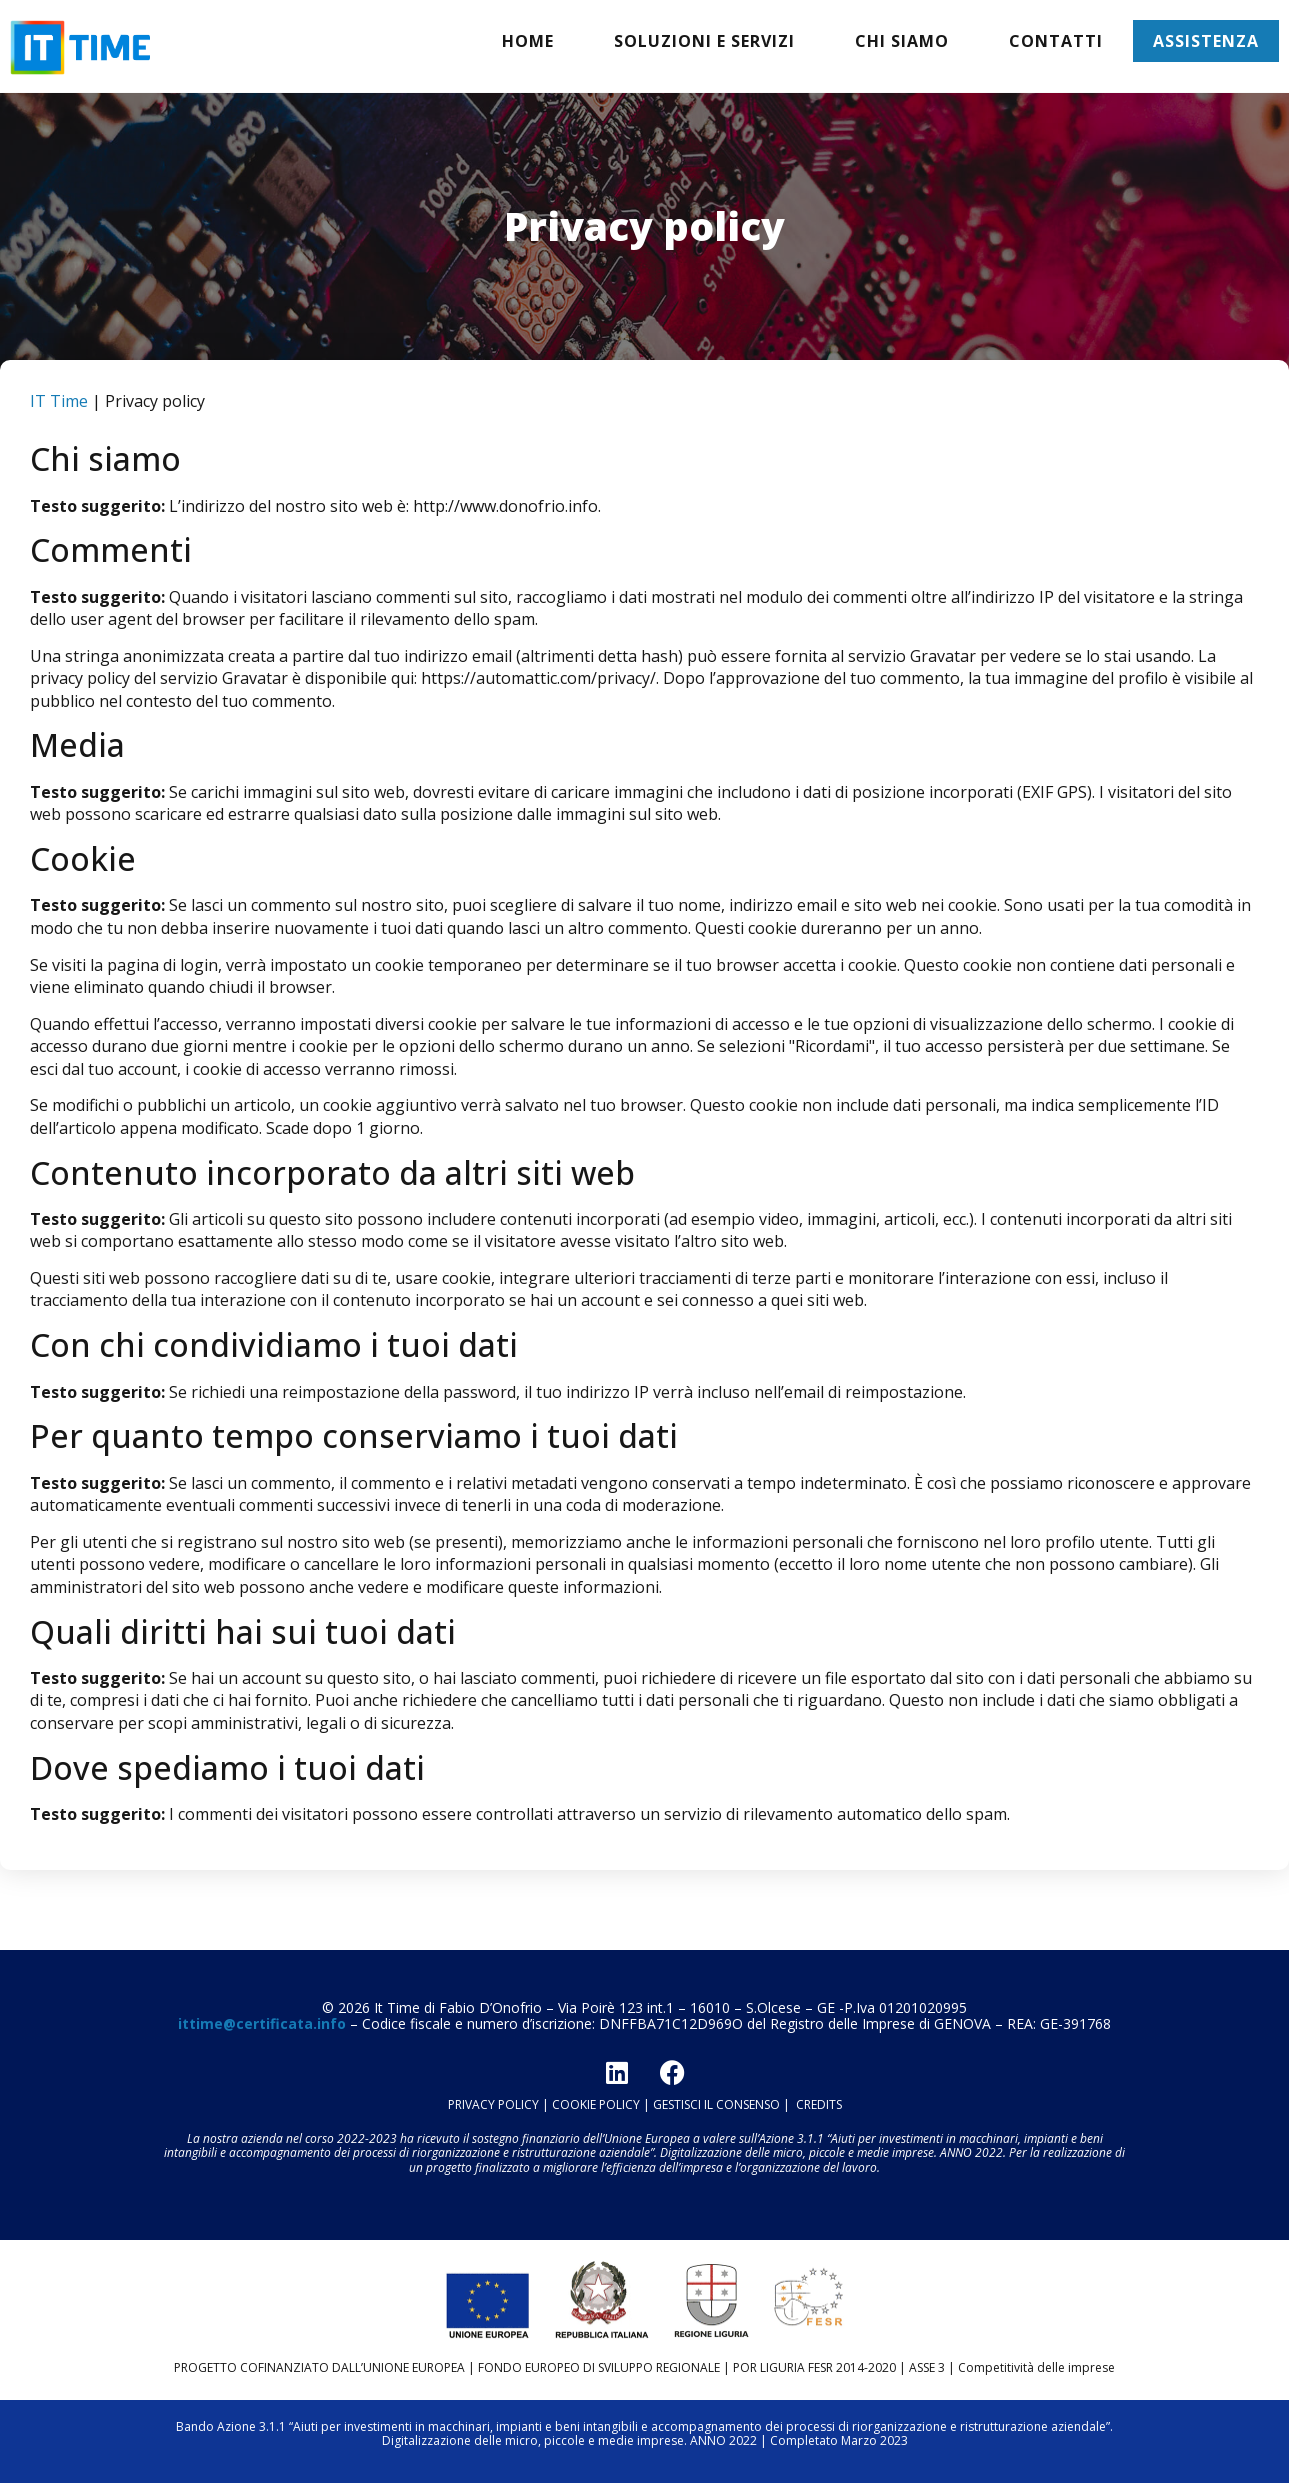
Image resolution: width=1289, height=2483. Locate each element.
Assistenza (1206, 41)
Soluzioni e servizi (704, 41)
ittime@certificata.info (262, 2023)
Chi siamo (902, 41)
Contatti (1056, 41)
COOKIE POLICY (596, 2104)
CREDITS (819, 2104)
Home (528, 41)
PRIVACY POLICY (493, 2104)
